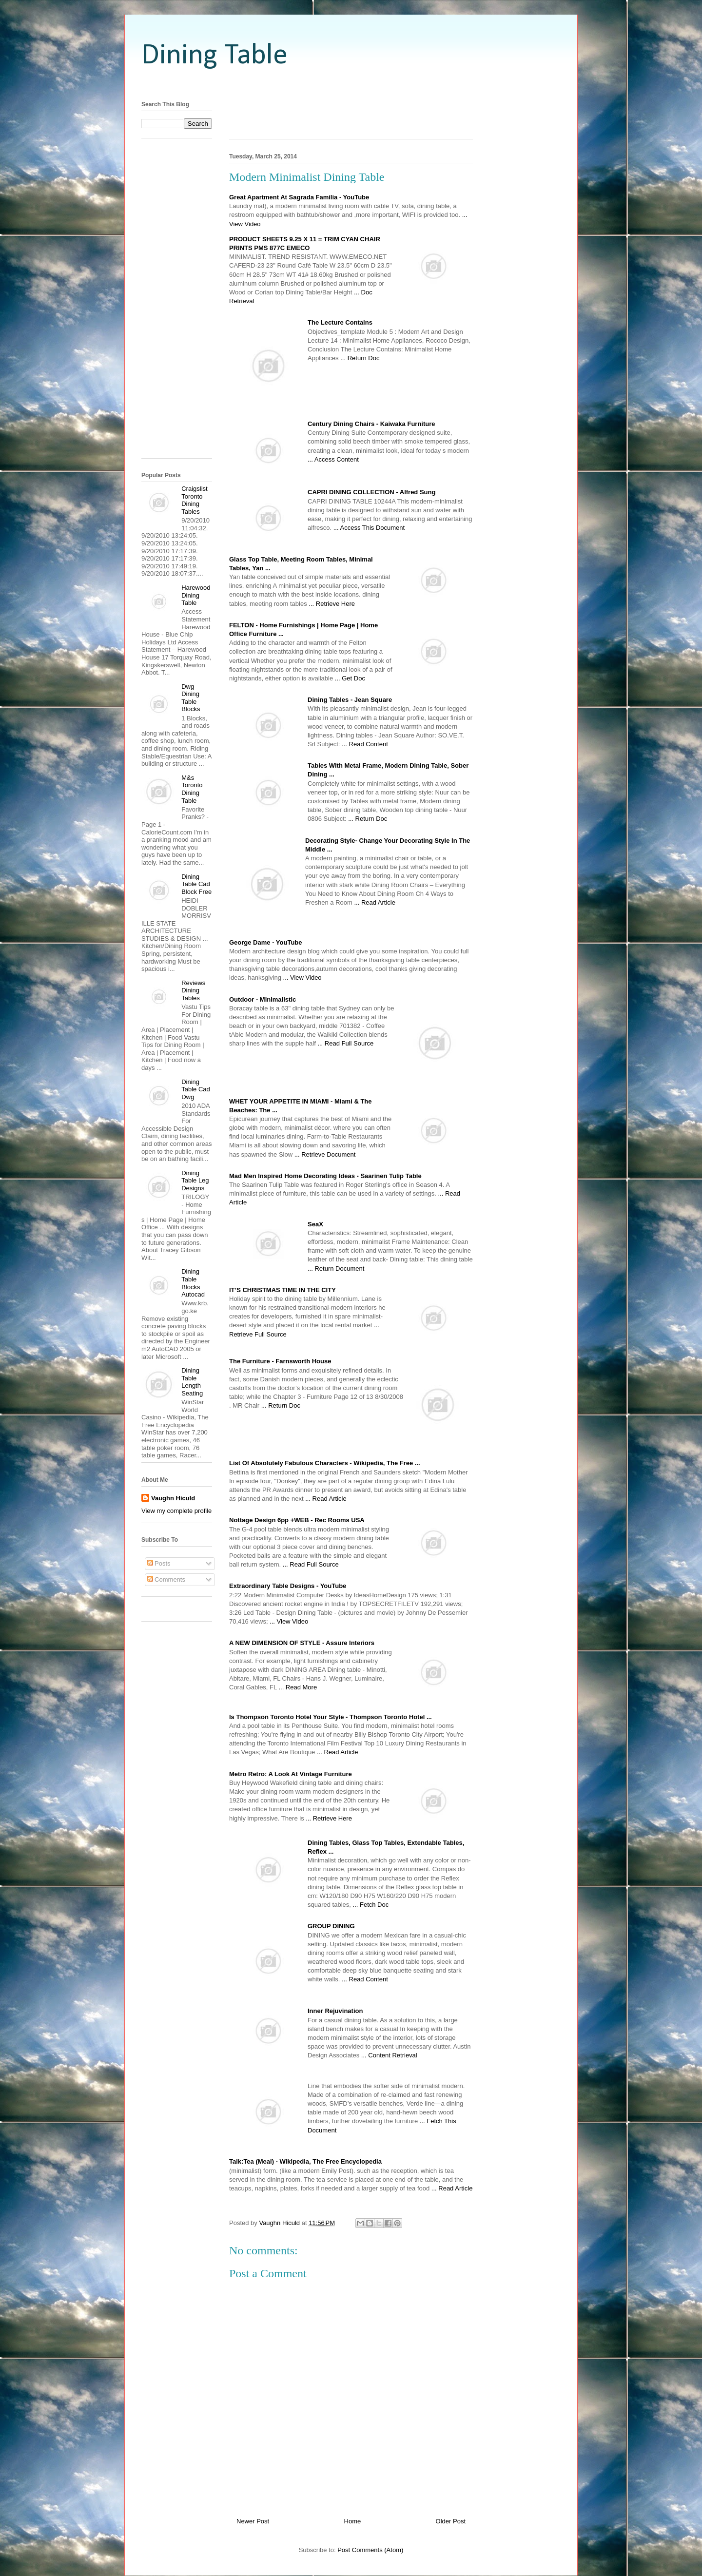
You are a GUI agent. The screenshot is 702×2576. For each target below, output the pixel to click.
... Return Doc (359, 358)
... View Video (302, 977)
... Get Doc (350, 678)
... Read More (297, 1687)
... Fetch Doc (371, 1904)
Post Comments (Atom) (370, 2550)
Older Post (451, 2521)
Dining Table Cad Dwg (195, 1089)
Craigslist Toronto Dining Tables (194, 500)
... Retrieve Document (325, 1154)
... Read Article (374, 902)
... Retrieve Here (332, 603)
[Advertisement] (351, 84)
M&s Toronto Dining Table (191, 789)
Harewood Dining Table (195, 595)
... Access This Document (369, 527)
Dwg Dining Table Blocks (190, 698)
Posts (159, 1563)
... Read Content (365, 744)
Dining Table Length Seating (192, 1382)
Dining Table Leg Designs (195, 1180)
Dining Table (214, 56)
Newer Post (252, 2521)
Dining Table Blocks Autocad (193, 1283)
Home (352, 2521)
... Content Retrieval (389, 2055)
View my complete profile (176, 1510)
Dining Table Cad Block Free (196, 884)
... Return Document (336, 1268)
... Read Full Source (345, 1043)
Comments (166, 1579)
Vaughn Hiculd (173, 1498)
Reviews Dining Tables (193, 990)
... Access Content (333, 459)
